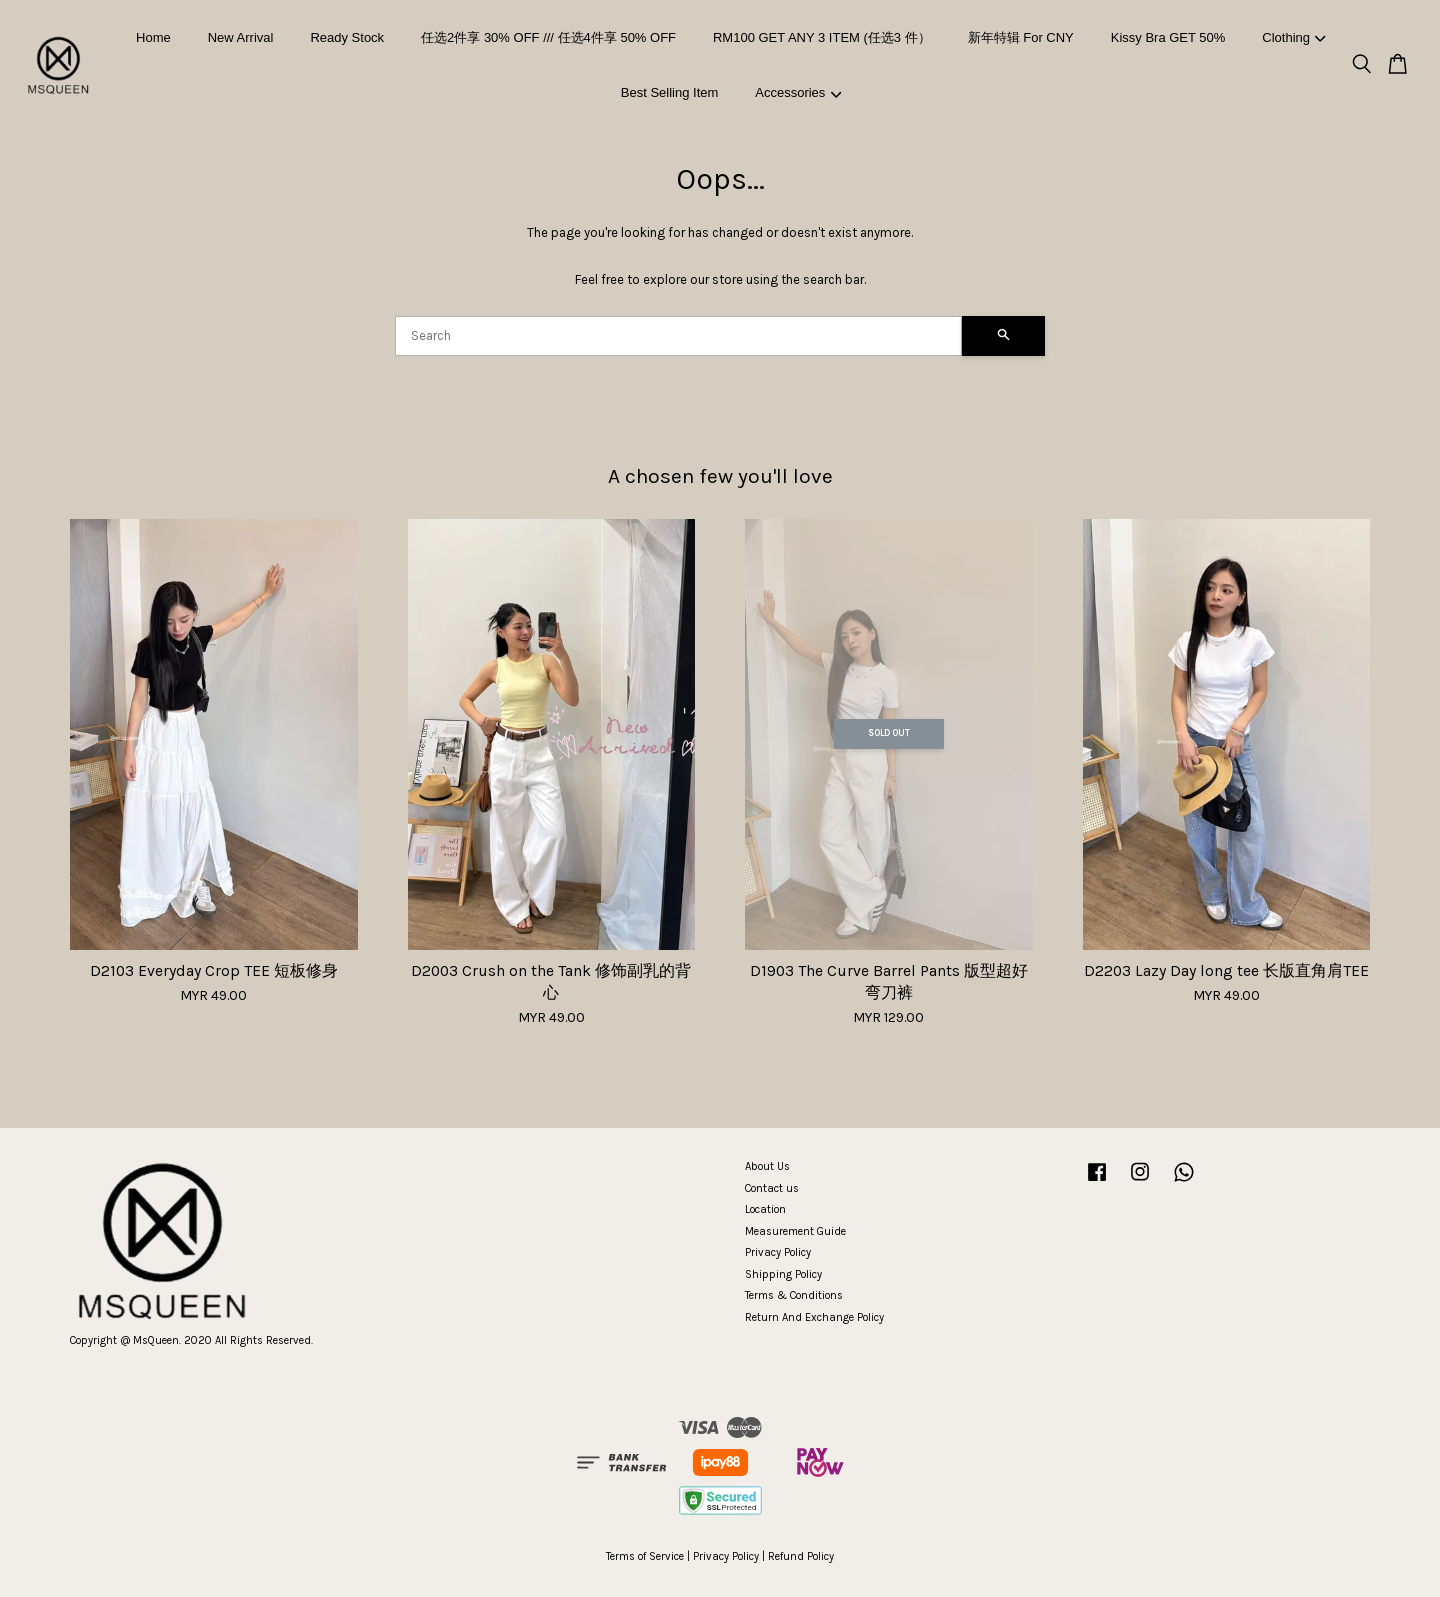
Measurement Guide (795, 1231)
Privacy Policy (778, 1252)
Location (765, 1209)
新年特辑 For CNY (1021, 37)
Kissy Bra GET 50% (1168, 37)
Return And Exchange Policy (814, 1317)
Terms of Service (645, 1556)
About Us (767, 1166)
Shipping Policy (783, 1274)
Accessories (798, 92)
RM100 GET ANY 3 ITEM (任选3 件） (822, 37)
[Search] (678, 336)
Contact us (772, 1188)
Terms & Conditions (794, 1295)
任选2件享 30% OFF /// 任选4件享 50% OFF (548, 37)
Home (153, 37)
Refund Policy (801, 1556)
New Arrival (241, 37)
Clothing (1293, 37)
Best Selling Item (670, 92)
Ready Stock (347, 37)
